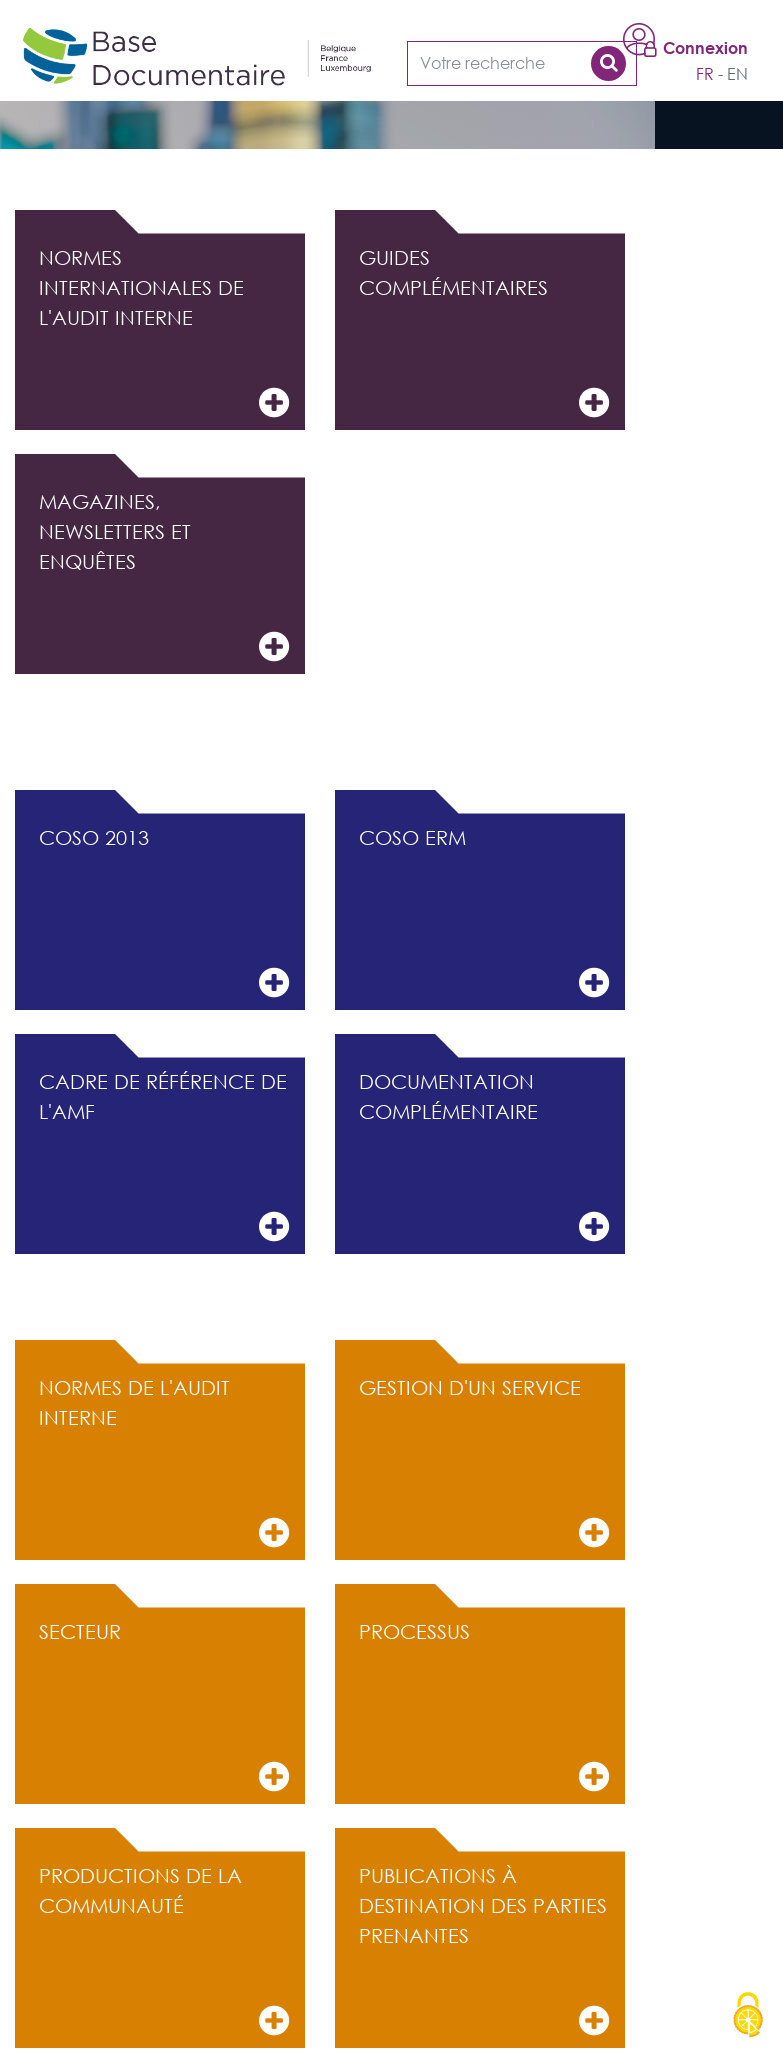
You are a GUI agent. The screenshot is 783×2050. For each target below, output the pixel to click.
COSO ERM (484, 913)
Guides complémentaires (484, 333)
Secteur (164, 1707)
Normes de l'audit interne (164, 1463)
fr (705, 74)
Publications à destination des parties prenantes (484, 1951)
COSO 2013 (164, 913)
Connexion (705, 48)
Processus (484, 1707)
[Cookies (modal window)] (748, 2016)
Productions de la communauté (164, 1951)
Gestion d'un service (484, 1463)
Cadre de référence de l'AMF (164, 1157)
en (737, 74)
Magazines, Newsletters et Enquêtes (164, 577)
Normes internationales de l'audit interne (164, 333)
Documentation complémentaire (484, 1157)
